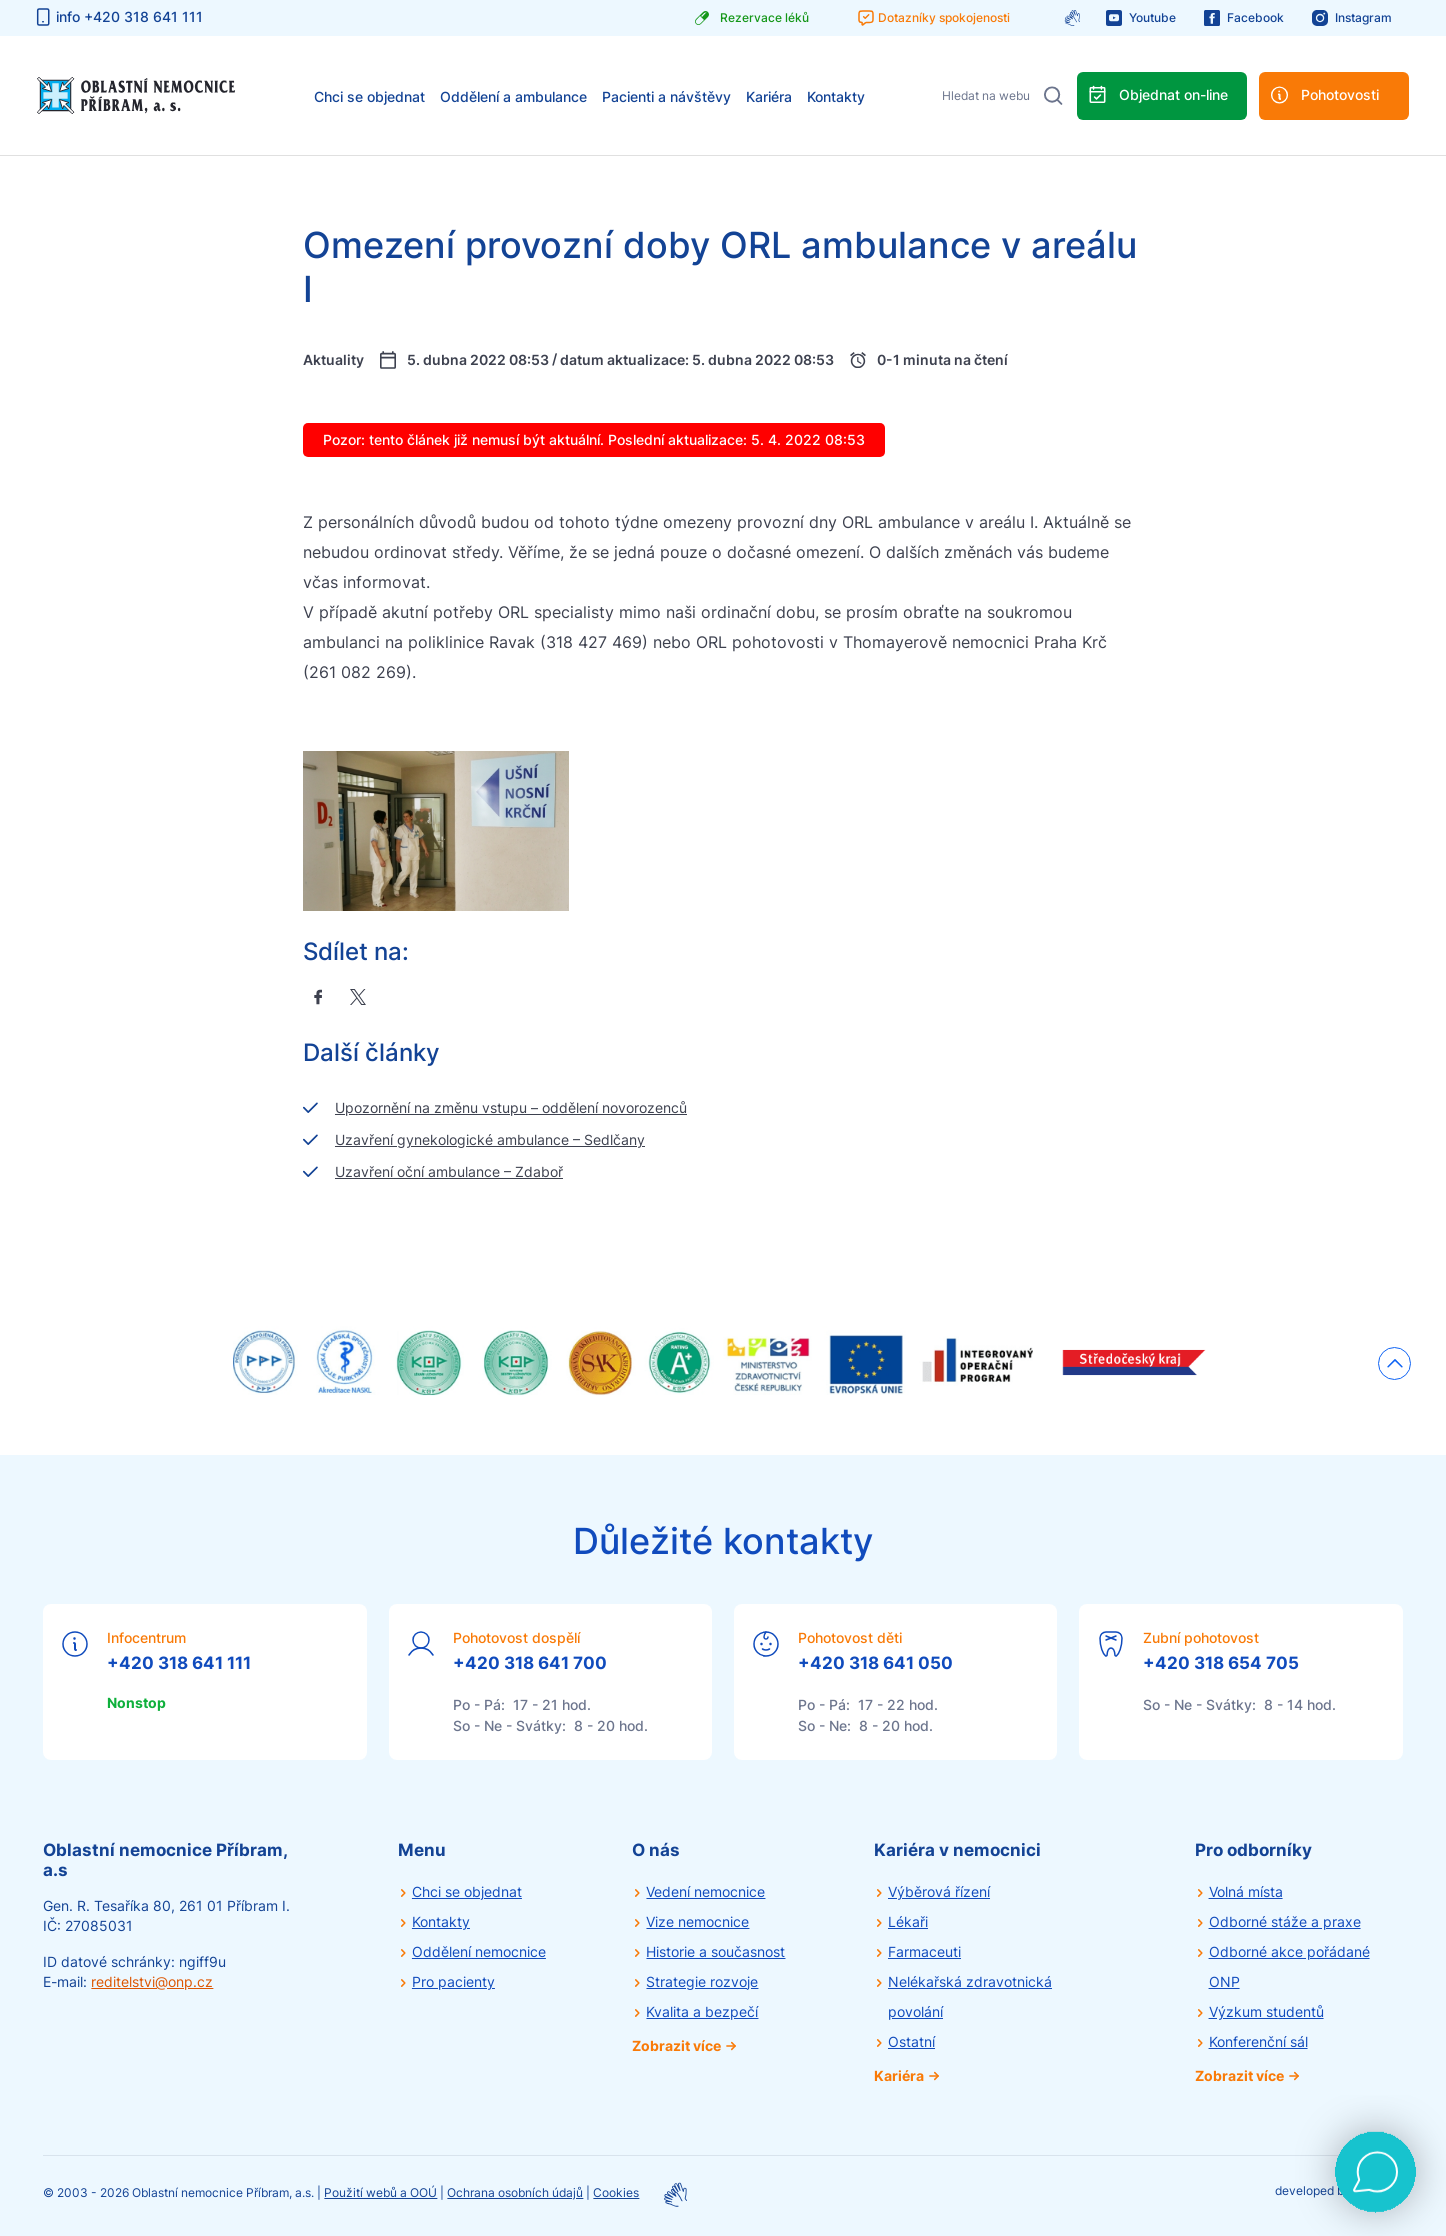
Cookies (616, 2192)
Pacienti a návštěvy (666, 96)
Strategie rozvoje (702, 1981)
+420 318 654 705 (1221, 1663)
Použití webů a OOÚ (380, 2192)
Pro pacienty (453, 1981)
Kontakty (836, 96)
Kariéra (769, 96)
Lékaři (908, 1921)
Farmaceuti (924, 1951)
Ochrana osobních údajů (515, 2192)
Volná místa (1246, 1891)
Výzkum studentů (1266, 2011)
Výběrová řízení (939, 1891)
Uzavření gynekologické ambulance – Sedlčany (490, 1139)
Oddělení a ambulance (513, 96)
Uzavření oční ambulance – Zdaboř (449, 1171)
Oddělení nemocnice (479, 1951)
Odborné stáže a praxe (1285, 1921)
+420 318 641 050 (875, 1663)
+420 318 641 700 (530, 1663)
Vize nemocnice (697, 1921)
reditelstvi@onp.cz (152, 1981)
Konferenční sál (1258, 2041)
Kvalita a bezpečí (702, 2011)
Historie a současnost (715, 1951)
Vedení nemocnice (705, 1891)
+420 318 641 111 (179, 1663)
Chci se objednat (369, 96)
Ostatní (911, 2041)
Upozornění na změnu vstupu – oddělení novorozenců (511, 1107)
